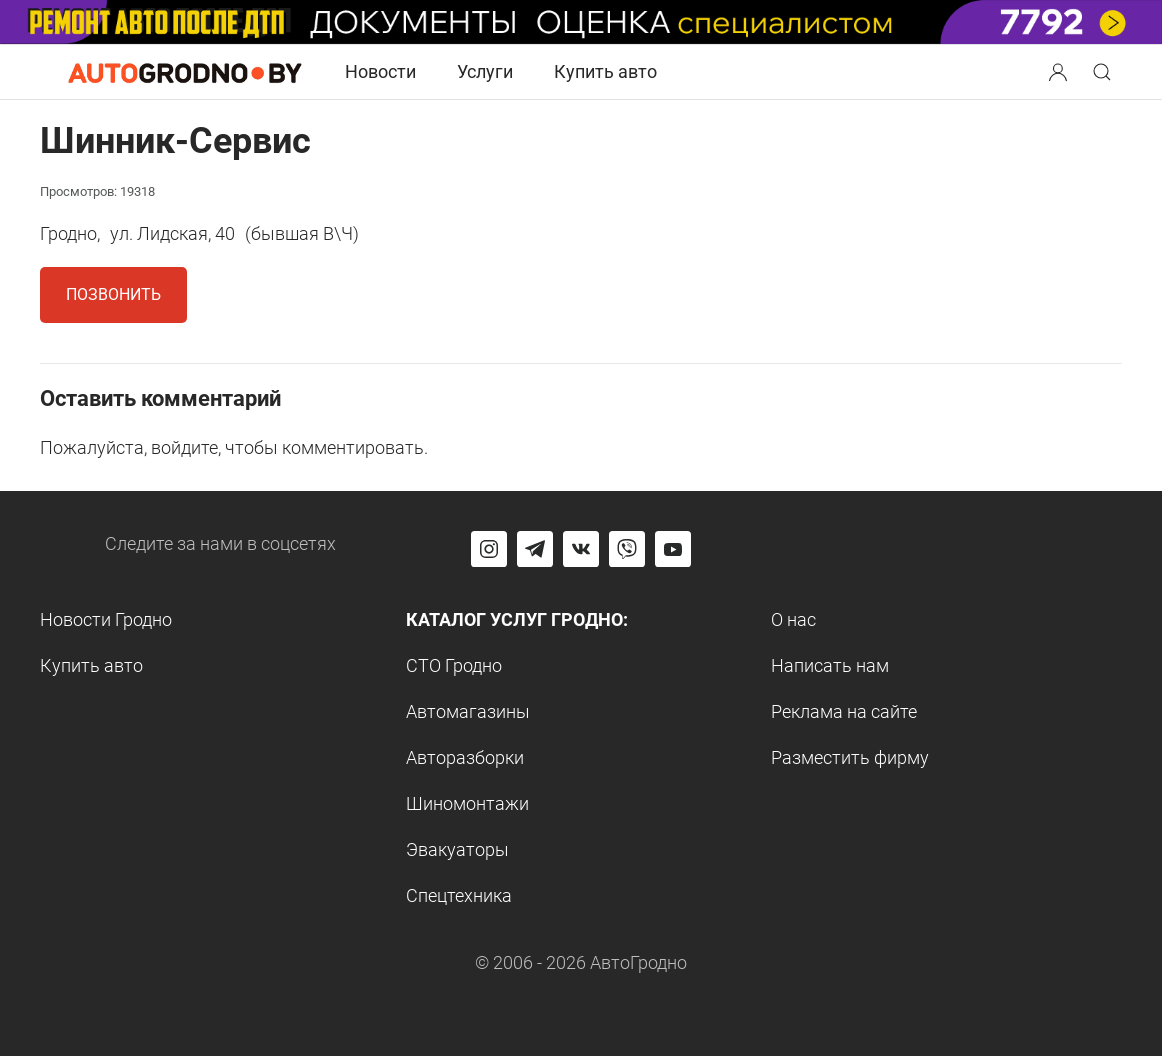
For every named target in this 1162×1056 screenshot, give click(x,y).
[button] (1060, 69)
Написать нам (830, 665)
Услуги (485, 71)
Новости (380, 71)
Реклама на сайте (844, 711)
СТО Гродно (454, 665)
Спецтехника (459, 895)
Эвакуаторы (457, 849)
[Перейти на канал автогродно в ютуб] (673, 549)
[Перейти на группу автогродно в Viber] (627, 549)
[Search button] (1058, 72)
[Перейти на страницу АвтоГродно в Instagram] (489, 549)
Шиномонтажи (467, 803)
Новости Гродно (106, 619)
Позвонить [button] (113, 294)
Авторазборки (465, 757)
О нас (793, 619)
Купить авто (605, 71)
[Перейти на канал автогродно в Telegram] (535, 549)
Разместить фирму (850, 757)
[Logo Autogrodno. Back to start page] (185, 70)
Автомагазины (468, 711)
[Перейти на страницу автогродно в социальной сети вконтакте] (581, 549)
